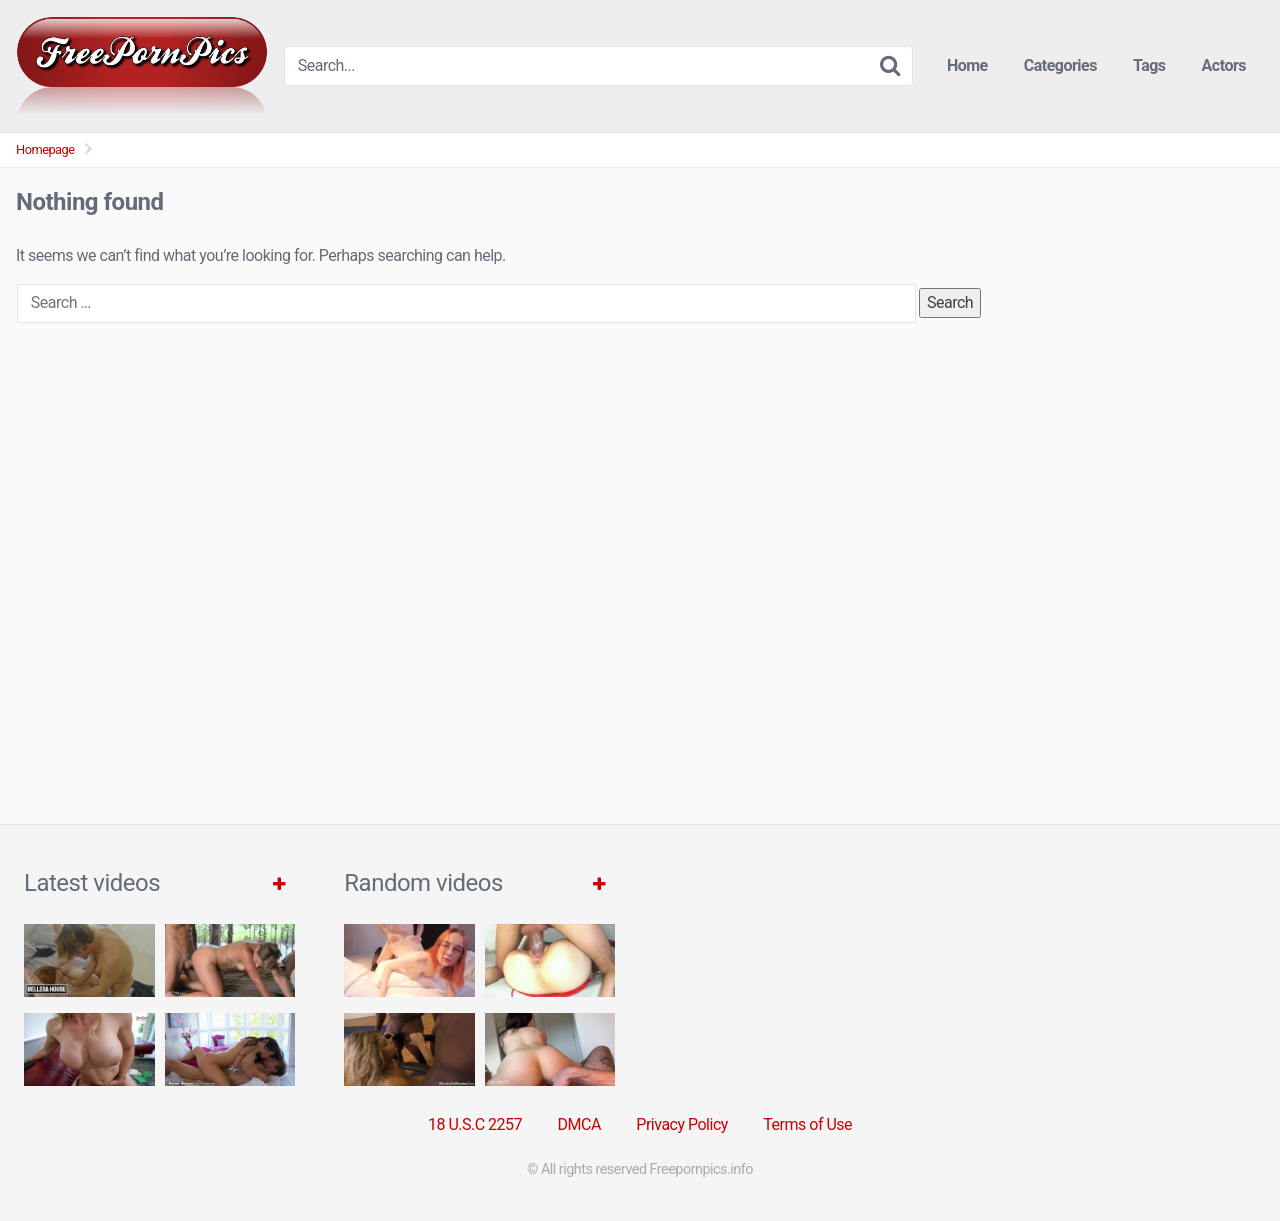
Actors (1224, 65)
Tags (1149, 65)
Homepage (45, 149)
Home (967, 65)
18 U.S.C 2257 (475, 1124)
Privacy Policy (682, 1124)
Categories (1060, 65)
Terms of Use (807, 1124)
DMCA (579, 1124)
